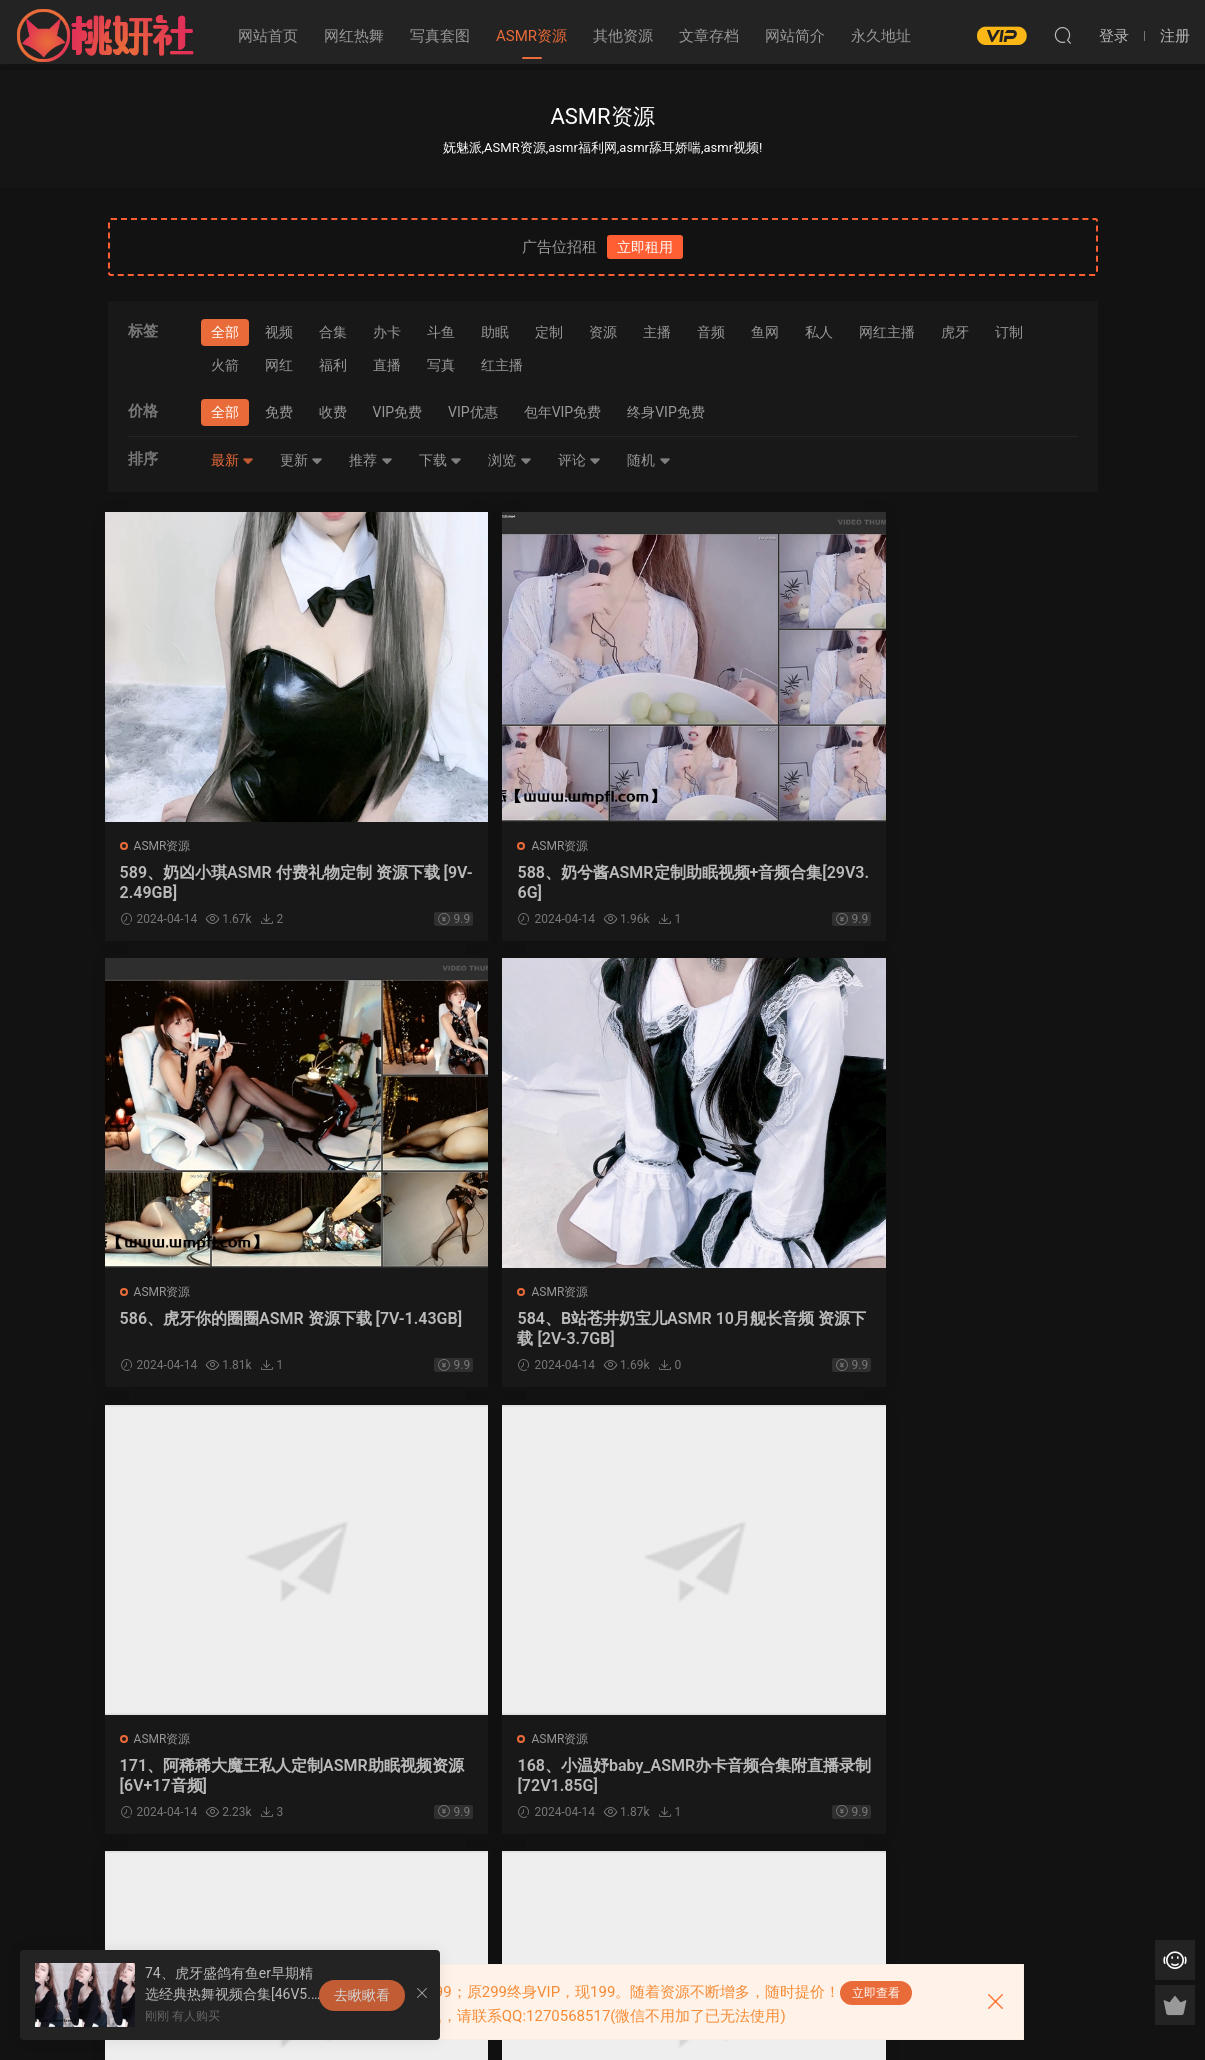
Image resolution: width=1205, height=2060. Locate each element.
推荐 (370, 460)
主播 (657, 332)
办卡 (387, 332)
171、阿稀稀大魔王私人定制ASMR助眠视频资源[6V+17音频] (222, 1332)
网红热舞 (354, 36)
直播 (387, 365)
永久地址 (881, 36)
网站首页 (268, 36)
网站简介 (795, 36)
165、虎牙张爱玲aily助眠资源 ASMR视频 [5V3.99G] (978, 1331)
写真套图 (440, 36)
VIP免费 (398, 412)
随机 (648, 460)
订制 (1009, 332)
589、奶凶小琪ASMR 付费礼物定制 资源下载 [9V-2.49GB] (221, 883)
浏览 (509, 460)
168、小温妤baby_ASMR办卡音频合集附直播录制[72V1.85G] (472, 1332)
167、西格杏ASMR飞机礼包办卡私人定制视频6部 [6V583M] (728, 1332)
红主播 (502, 365)
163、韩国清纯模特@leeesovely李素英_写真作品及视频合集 (475, 1781)
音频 (711, 332)
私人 (819, 332)
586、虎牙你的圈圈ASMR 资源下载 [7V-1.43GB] (720, 882)
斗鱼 (441, 332)
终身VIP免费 (666, 412)
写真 (441, 365)
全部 (225, 332)
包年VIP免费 (563, 412)
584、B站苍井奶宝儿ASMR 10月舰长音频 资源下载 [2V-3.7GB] (979, 883)
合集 (333, 332)
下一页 (628, 1893)
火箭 (225, 365)
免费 (279, 412)
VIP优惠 (473, 412)
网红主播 (887, 332)
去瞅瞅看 (362, 1995)
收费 (333, 412)
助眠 (495, 332)
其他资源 (623, 36)
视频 (279, 332)
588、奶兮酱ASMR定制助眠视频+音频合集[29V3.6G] (475, 882)
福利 (333, 365)
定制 (549, 332)
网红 (279, 365)
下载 (440, 460)
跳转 (729, 1893)
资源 (603, 332)
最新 (232, 460)
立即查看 (876, 1993)
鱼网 (765, 332)
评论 (579, 460)
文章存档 (709, 36)
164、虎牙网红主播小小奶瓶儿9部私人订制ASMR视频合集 (222, 1781)
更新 (301, 460)
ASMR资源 (531, 36)
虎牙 (955, 332)
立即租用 (645, 247)
